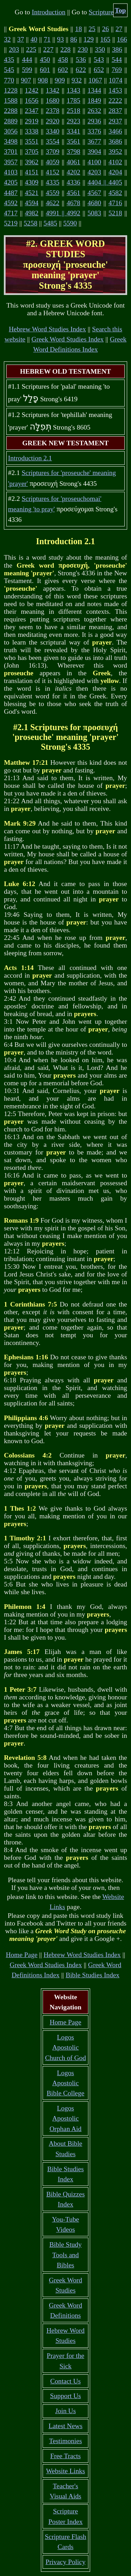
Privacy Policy (65, 2562)
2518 (73, 110)
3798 (73, 151)
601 (45, 69)
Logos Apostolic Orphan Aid (66, 2118)
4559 (52, 192)
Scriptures (102, 12)
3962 (31, 162)
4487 (10, 192)
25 (92, 29)
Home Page (22, 1954)
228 (65, 49)
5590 (70, 223)
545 (9, 69)
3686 (115, 141)
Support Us (65, 2395)
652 (99, 69)
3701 (10, 151)
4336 (73, 182)
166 (122, 39)
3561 (73, 141)
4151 (31, 172)
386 (117, 49)
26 (105, 29)
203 (14, 49)
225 (31, 49)
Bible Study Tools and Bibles (65, 2255)
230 (83, 49)
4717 (10, 213)
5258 (30, 223)
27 (119, 29)
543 (99, 59)
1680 (52, 100)
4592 (10, 203)
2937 (115, 121)
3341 (73, 131)
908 (43, 80)
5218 (115, 213)
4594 (31, 203)
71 (47, 39)
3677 (94, 141)
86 (73, 39)
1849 (94, 100)
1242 (31, 90)
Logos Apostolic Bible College (66, 2083)
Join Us (65, 2411)
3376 (94, 131)
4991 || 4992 (63, 213)
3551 (31, 141)
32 (7, 39)
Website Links (65, 2471)
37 (20, 39)
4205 (10, 182)
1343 (73, 90)
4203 (94, 172)
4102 (115, 162)
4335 (52, 182)
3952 (115, 151)
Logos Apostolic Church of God (65, 2047)
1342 (52, 90)
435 (9, 59)
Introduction (48, 12)
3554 (52, 141)
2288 (10, 110)
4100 (94, 162)
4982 (31, 213)
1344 (94, 90)
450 (45, 59)
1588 (10, 100)
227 (48, 49)
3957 (10, 162)
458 (63, 59)
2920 (52, 121)
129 (88, 39)
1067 (95, 80)
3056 (10, 131)
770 (9, 80)
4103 (10, 172)
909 (59, 80)
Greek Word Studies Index (67, 339)
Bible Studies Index (92, 1975)
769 (117, 69)
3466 (115, 131)
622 (81, 69)
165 (105, 39)
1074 (115, 80)
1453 (115, 90)
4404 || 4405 (105, 182)
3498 (10, 141)
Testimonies (65, 2441)
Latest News (65, 2426)
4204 (115, 172)
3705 (31, 151)
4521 (31, 192)
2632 (94, 110)
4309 (31, 182)
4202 (73, 172)
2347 (31, 110)
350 (100, 49)
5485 (50, 223)
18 (78, 29)
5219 (10, 223)
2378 (52, 110)
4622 (52, 203)
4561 (73, 192)
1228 (10, 90)
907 (26, 80)
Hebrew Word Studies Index (47, 329)
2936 (94, 121)
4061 (73, 162)
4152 (52, 172)
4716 (115, 203)
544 (117, 59)
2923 (73, 121)
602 (63, 69)
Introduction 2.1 (30, 458)
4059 (52, 162)
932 (77, 80)
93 (60, 39)
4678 (73, 203)
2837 (115, 110)
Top (120, 10)
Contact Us (65, 2381)
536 (81, 59)
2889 (10, 121)
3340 (52, 131)
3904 (94, 151)
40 (33, 39)
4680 (94, 203)
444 (27, 59)
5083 (94, 213)
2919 (31, 121)
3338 (31, 131)
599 (27, 69)
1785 (73, 100)
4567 (94, 192)
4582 (115, 192)
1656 (31, 100)
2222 (115, 100)
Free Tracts (65, 2456)
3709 (52, 151)
